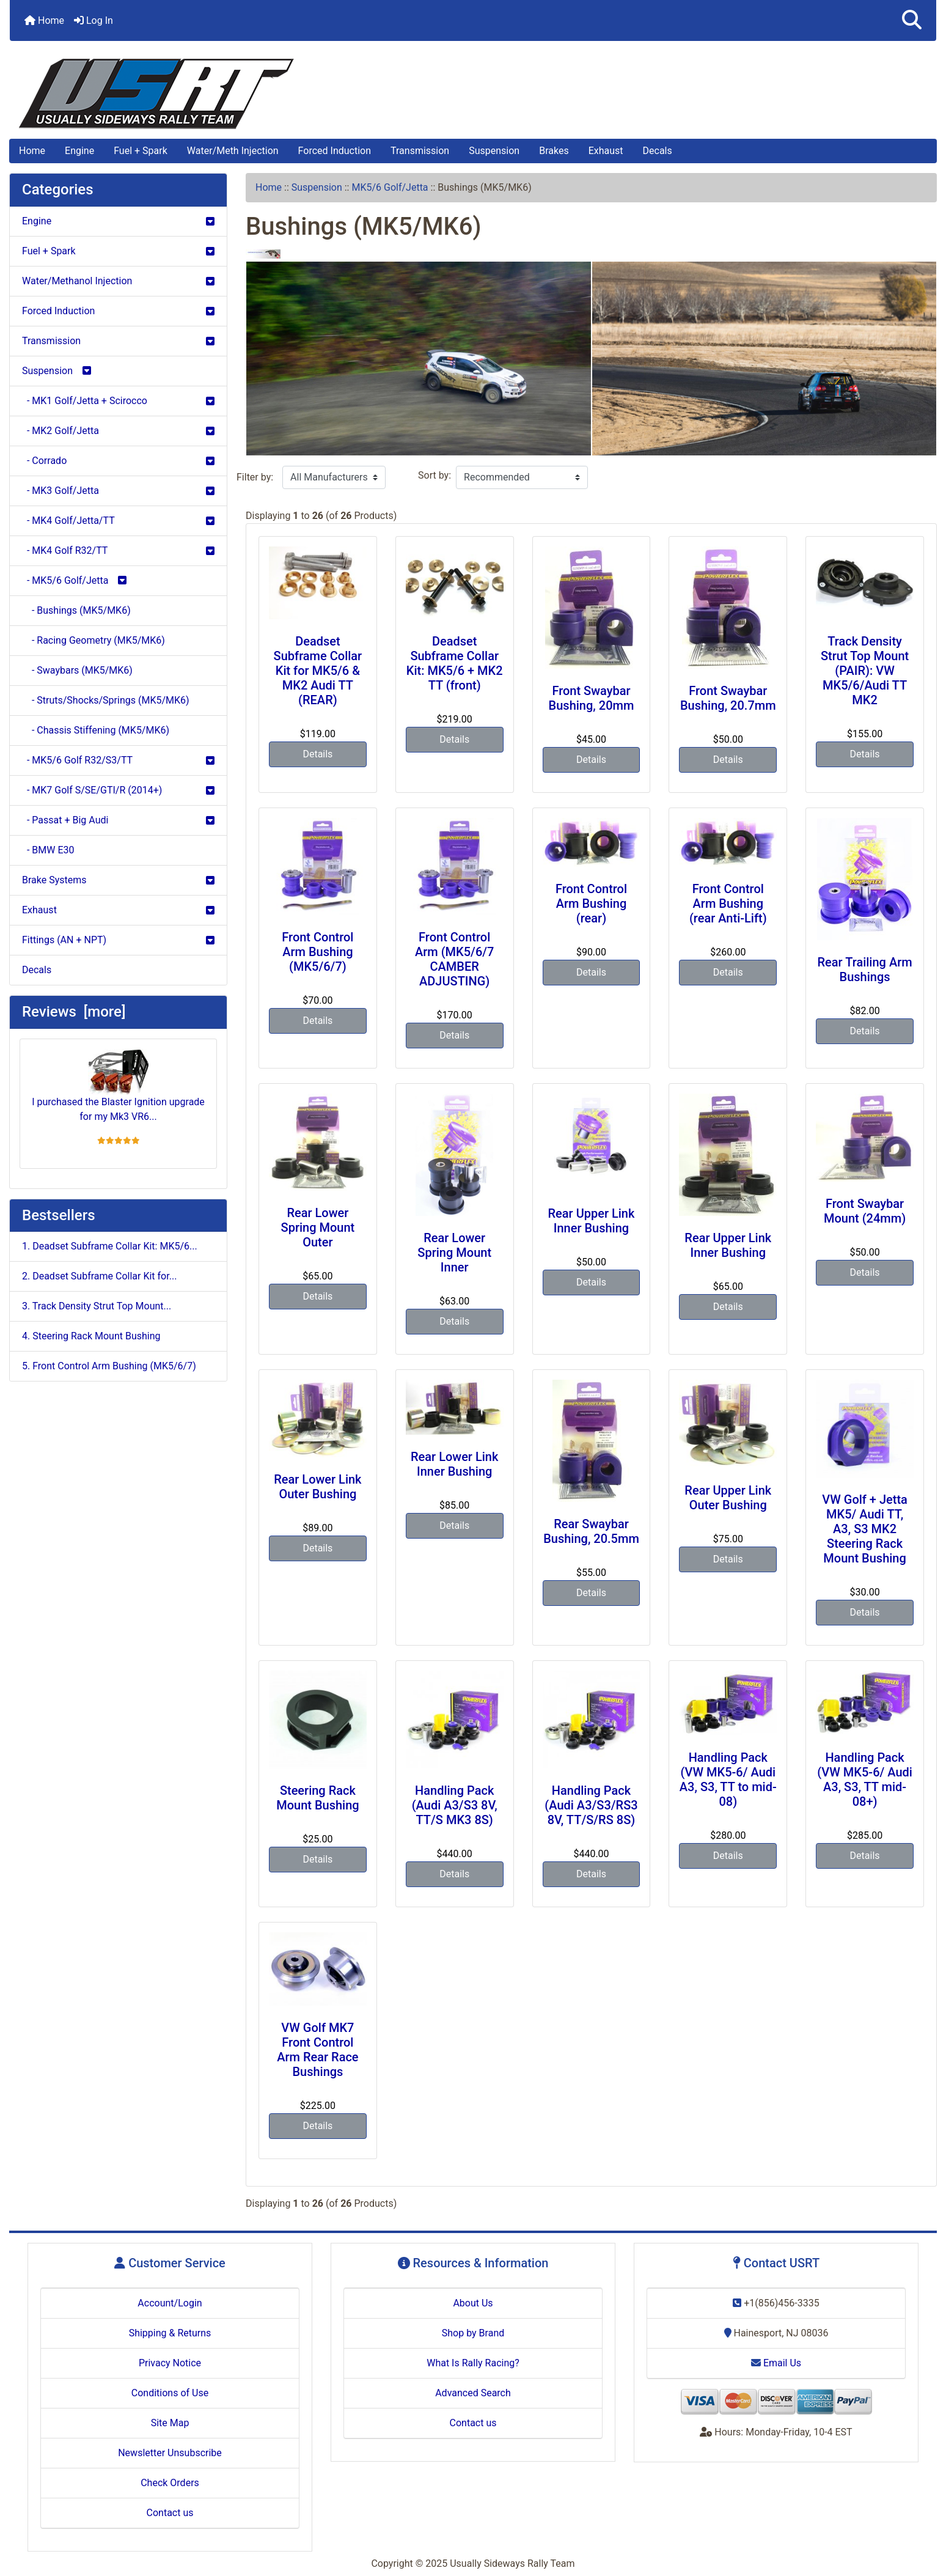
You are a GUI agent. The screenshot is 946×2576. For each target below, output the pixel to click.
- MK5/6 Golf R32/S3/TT (118, 760)
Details (317, 754)
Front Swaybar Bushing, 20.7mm (728, 698)
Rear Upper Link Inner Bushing (591, 1220)
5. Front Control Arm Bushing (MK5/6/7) (109, 1366)
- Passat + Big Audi (118, 820)
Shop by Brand (473, 2333)
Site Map (170, 2423)
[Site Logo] (473, 94)
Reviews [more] (73, 1011)
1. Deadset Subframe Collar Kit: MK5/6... (109, 1246)
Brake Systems (118, 880)
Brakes (553, 150)
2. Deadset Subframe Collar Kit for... (99, 1276)
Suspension (494, 150)
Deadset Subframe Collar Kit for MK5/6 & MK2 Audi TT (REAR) (318, 670)
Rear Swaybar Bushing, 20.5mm (591, 1531)
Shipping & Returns (170, 2333)
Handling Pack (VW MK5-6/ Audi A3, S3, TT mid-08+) (864, 1779)
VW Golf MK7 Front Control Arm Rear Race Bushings (317, 2049)
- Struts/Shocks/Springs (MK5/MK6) (105, 700)
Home (44, 20)
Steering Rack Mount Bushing (317, 1797)
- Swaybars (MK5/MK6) (77, 670)
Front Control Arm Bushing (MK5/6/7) (317, 952)
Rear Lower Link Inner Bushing (454, 1464)
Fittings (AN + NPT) (118, 940)
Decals (657, 150)
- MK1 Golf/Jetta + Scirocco (118, 401)
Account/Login (170, 2303)
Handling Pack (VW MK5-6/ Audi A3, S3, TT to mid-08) (728, 1779)
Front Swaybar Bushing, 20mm (591, 698)
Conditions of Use (169, 2393)
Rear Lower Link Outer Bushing (317, 1486)
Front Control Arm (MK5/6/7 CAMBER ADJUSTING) (454, 959)
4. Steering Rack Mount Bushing (91, 1336)
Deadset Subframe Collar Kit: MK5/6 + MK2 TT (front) (454, 663)
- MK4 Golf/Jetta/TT (118, 520)
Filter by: (255, 477)
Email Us (776, 2363)
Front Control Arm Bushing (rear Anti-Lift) (728, 903)
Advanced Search (473, 2393)
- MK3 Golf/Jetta (118, 490)
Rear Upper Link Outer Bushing (727, 1497)
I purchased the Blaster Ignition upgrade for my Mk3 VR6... (118, 1085)
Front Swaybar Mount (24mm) (865, 1211)
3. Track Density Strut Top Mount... (96, 1306)
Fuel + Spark (140, 150)
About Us (473, 2303)
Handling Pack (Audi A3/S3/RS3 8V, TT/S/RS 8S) (590, 1805)
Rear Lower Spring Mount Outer (318, 1227)
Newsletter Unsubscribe (170, 2453)
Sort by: (434, 475)
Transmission (420, 150)
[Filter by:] (334, 477)
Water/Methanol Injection (118, 281)
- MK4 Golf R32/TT (118, 550)
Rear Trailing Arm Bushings (865, 969)
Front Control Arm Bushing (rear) (591, 903)
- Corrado (118, 460)
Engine (79, 150)
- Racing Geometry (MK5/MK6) (93, 640)
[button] (911, 20)
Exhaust (605, 150)
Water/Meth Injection (233, 150)
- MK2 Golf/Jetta (118, 430)
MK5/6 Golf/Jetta (389, 187)
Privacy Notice (170, 2363)
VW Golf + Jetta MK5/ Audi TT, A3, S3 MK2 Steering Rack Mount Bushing (865, 1529)
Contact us (170, 2513)
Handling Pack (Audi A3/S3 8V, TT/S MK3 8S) (454, 1805)
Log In (93, 20)
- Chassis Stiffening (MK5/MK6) (95, 730)
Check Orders (170, 2483)
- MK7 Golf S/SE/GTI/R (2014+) (118, 790)
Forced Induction (334, 150)
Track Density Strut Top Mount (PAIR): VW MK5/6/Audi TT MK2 (865, 670)
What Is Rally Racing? (473, 2363)
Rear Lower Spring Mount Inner (454, 1253)
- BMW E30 (48, 850)
